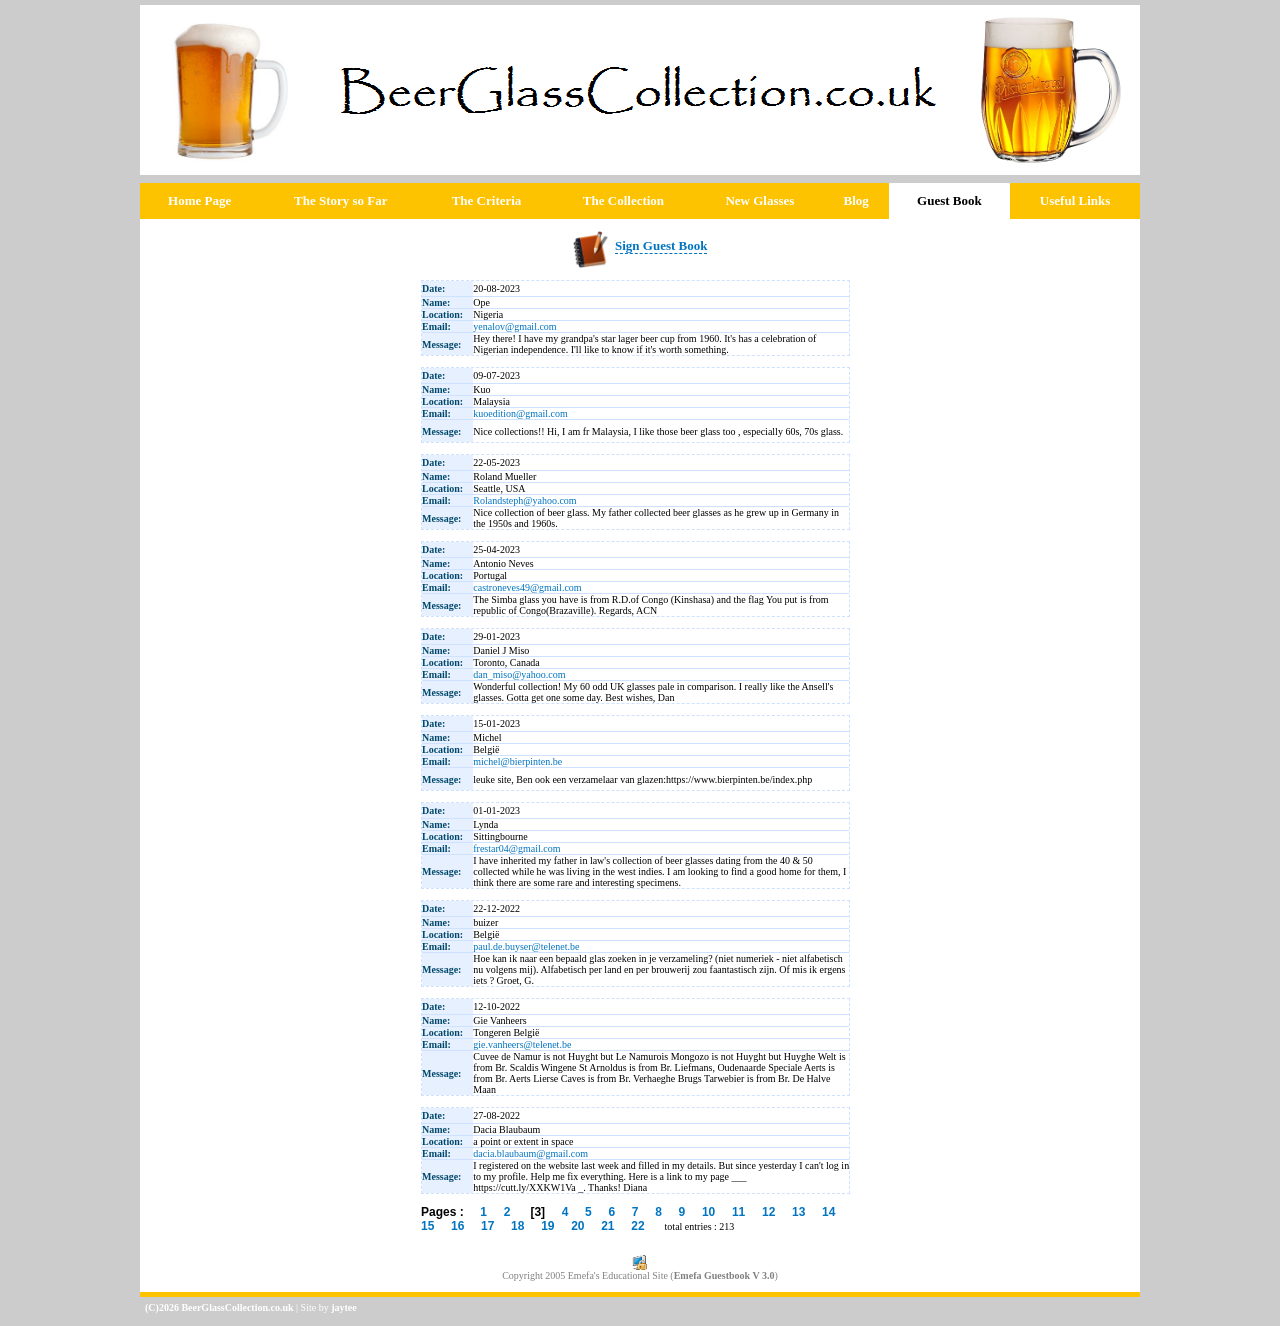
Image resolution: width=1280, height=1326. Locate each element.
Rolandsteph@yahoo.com (524, 500)
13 (798, 1212)
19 (547, 1226)
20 (577, 1226)
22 (637, 1226)
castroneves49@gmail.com (527, 587)
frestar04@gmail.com (516, 848)
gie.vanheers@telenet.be (522, 1044)
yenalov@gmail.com (514, 326)
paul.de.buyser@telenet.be (526, 946)
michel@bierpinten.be (517, 761)
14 (828, 1212)
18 (517, 1226)
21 (607, 1226)
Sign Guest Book (661, 245)
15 (427, 1226)
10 (708, 1212)
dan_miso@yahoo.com (519, 674)
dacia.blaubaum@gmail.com (530, 1153)
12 (768, 1212)
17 (487, 1226)
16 (457, 1226)
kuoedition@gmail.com (520, 413)
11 (738, 1212)
